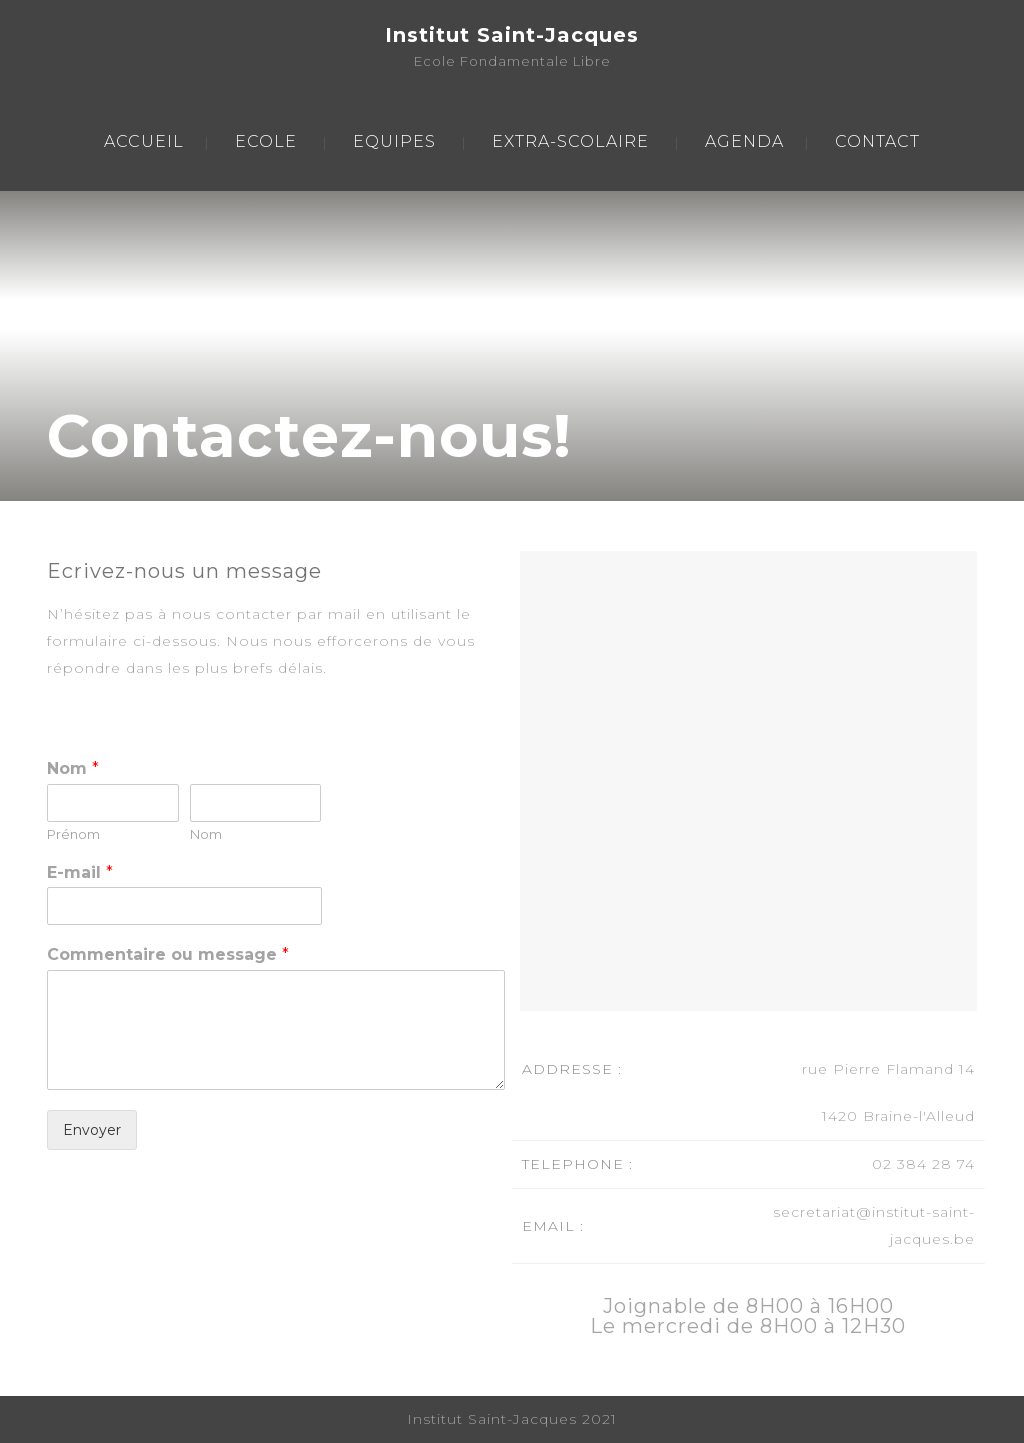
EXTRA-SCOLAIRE (570, 141)
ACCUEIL (144, 141)
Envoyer (92, 1130)
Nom (73, 768)
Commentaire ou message (168, 954)
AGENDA (744, 141)
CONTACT (877, 141)
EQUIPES (394, 141)
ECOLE (266, 141)
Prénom (73, 834)
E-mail (80, 872)
